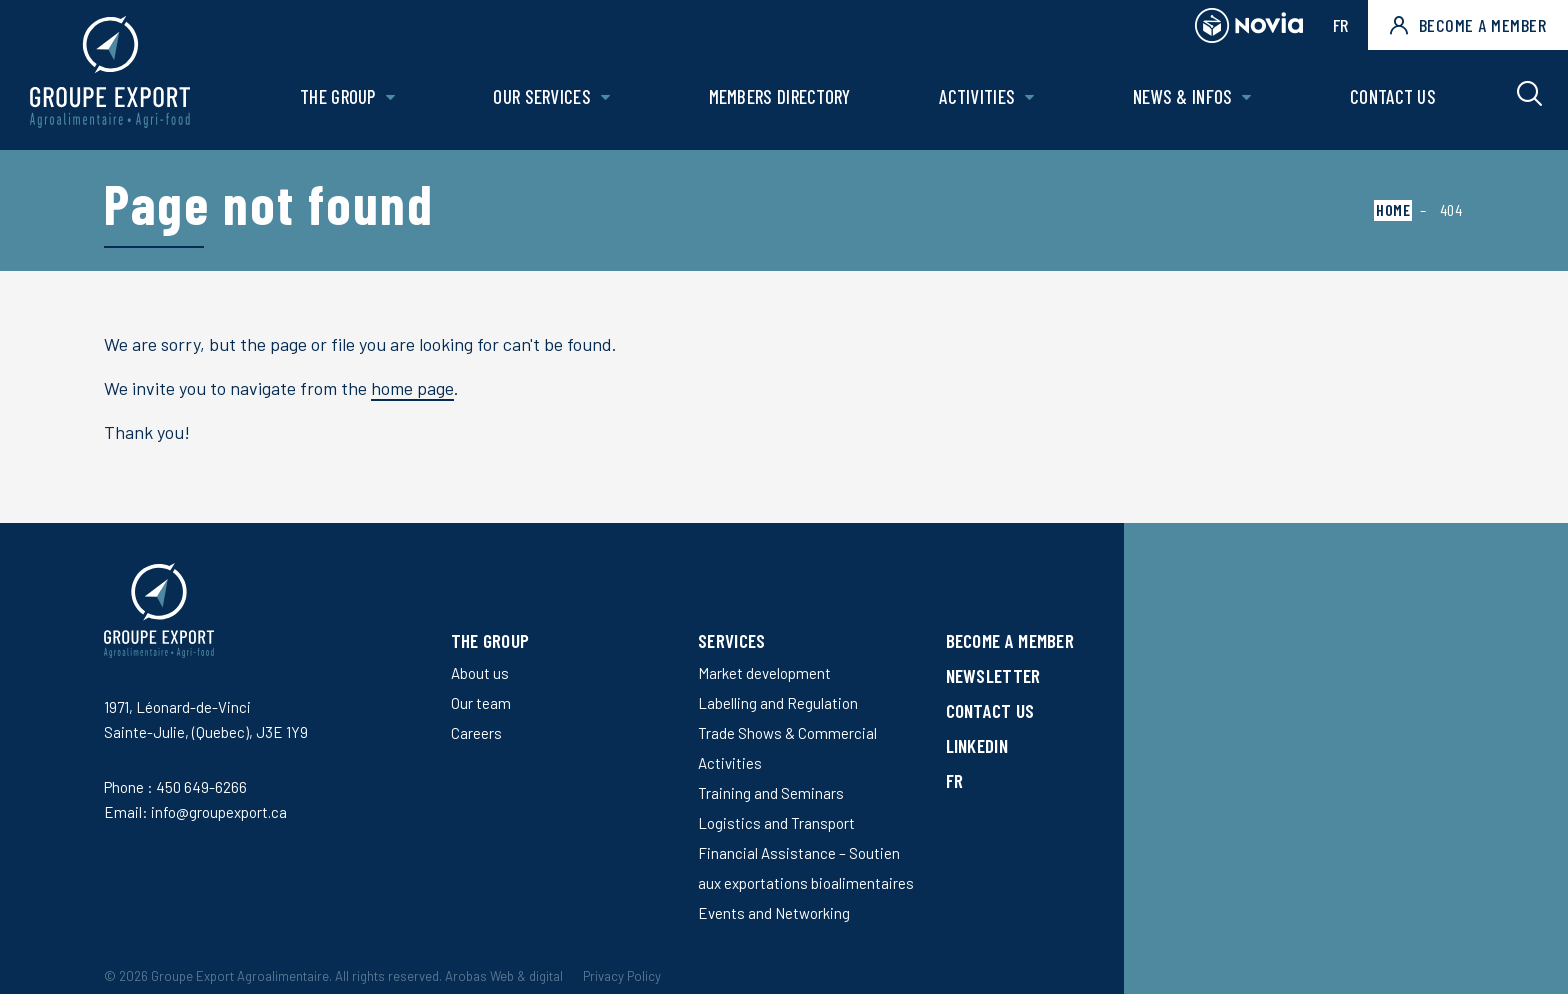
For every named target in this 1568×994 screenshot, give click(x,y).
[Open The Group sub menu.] (390, 97)
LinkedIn (977, 745)
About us (480, 673)
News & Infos (1183, 96)
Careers (476, 733)
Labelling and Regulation (778, 703)
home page (412, 388)
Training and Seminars (771, 793)
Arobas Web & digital (504, 976)
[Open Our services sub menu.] (605, 97)
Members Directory (780, 96)
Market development (764, 673)
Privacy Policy (622, 976)
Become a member (1468, 25)
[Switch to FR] (1010, 780)
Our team (481, 703)
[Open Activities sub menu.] (1029, 97)
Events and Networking (774, 913)
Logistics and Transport (776, 823)
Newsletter (993, 675)
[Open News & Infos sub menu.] (1246, 97)
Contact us (1393, 96)
